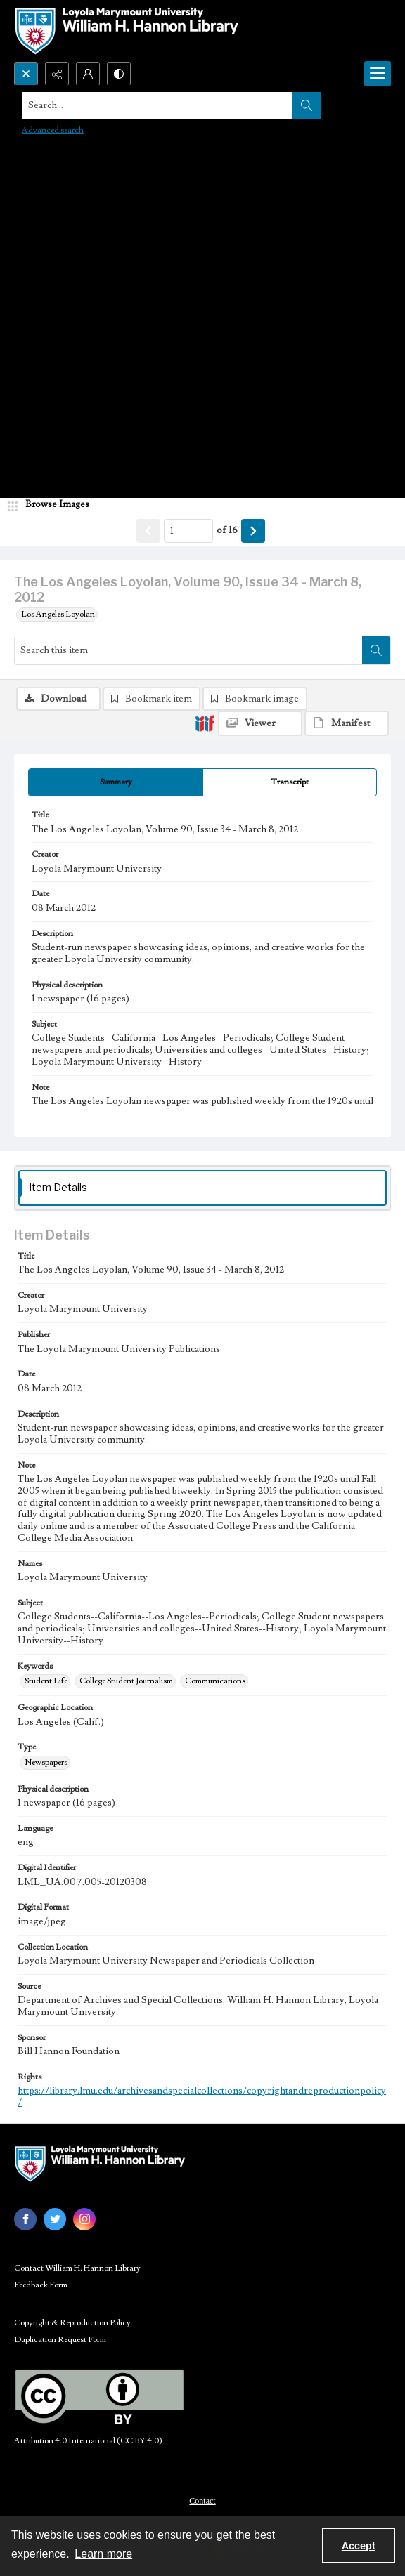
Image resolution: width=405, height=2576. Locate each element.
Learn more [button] (103, 2554)
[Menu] (377, 73)
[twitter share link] (55, 2219)
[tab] (115, 782)
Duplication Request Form (60, 2339)
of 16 (227, 530)
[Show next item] (253, 531)
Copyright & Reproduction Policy (72, 2323)
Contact (202, 2501)
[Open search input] (26, 74)
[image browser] (52, 505)
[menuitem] (202, 2500)
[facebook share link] (25, 2219)
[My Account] (88, 74)
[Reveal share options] (57, 74)
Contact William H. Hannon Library (77, 2268)
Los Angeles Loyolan (58, 614)
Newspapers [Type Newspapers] (46, 1762)
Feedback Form (41, 2285)
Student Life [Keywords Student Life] (46, 1681)
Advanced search (53, 130)
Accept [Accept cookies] (358, 2545)
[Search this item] (188, 650)
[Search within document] (376, 650)
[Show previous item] (148, 531)
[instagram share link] (84, 2219)
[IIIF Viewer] (260, 723)
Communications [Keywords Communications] (215, 1681)
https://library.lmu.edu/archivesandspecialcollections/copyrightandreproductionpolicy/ (202, 2096)
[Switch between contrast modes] (119, 74)
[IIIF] (204, 723)
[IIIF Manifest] (346, 723)
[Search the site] (163, 105)
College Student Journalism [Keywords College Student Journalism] (126, 1681)
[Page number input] (188, 531)
